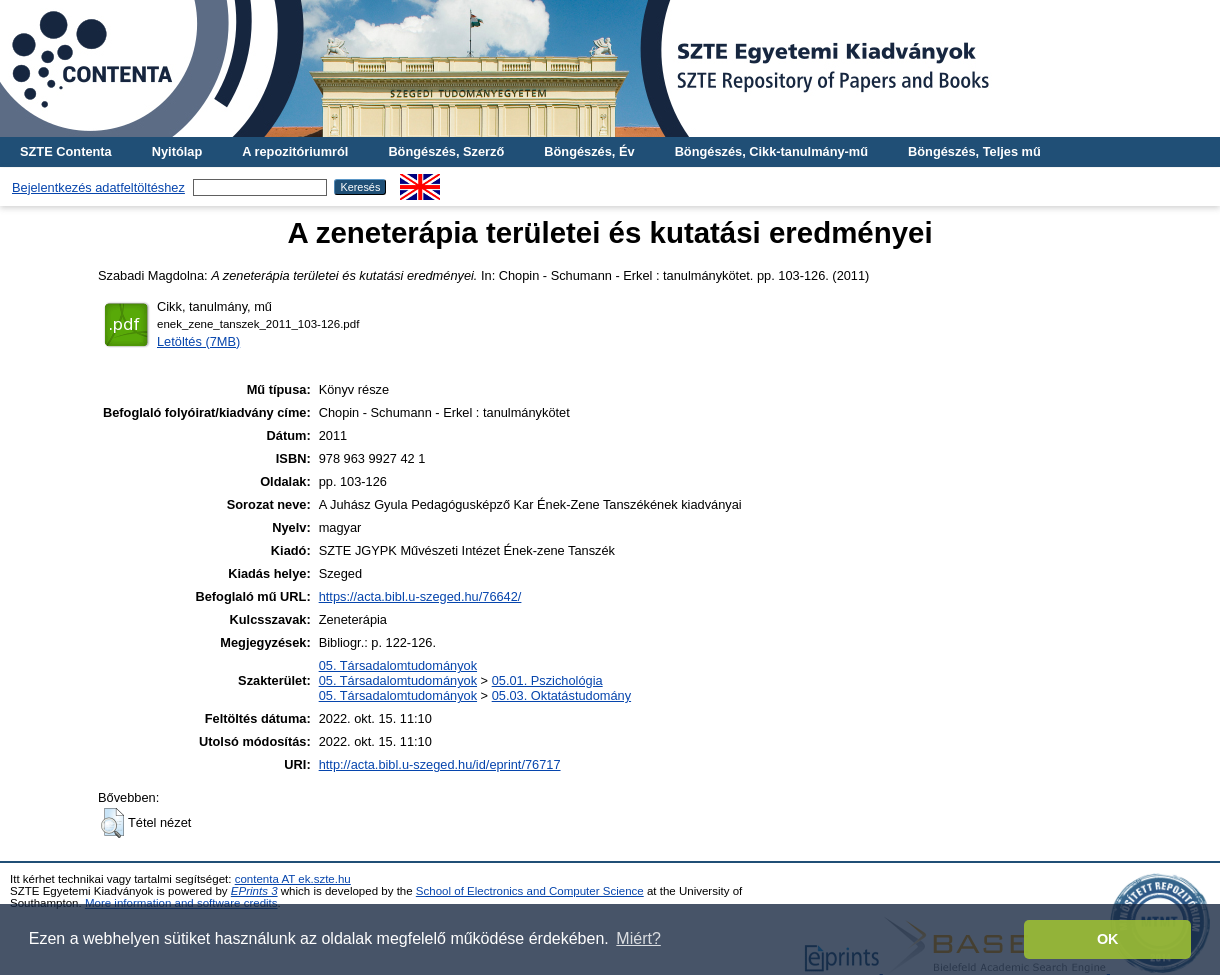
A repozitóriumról (295, 151)
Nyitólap (177, 151)
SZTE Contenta (66, 151)
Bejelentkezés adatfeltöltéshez (98, 187)
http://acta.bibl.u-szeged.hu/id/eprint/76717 (440, 764)
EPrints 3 (254, 891)
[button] (112, 823)
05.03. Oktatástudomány (561, 695)
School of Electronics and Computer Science (530, 891)
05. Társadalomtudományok (398, 665)
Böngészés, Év (589, 151)
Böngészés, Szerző (446, 151)
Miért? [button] (638, 938)
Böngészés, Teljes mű (974, 151)
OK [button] (1108, 939)
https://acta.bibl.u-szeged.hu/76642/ (420, 596)
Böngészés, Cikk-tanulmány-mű (771, 151)
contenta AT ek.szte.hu (293, 879)
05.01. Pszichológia (547, 680)
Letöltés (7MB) (198, 341)
